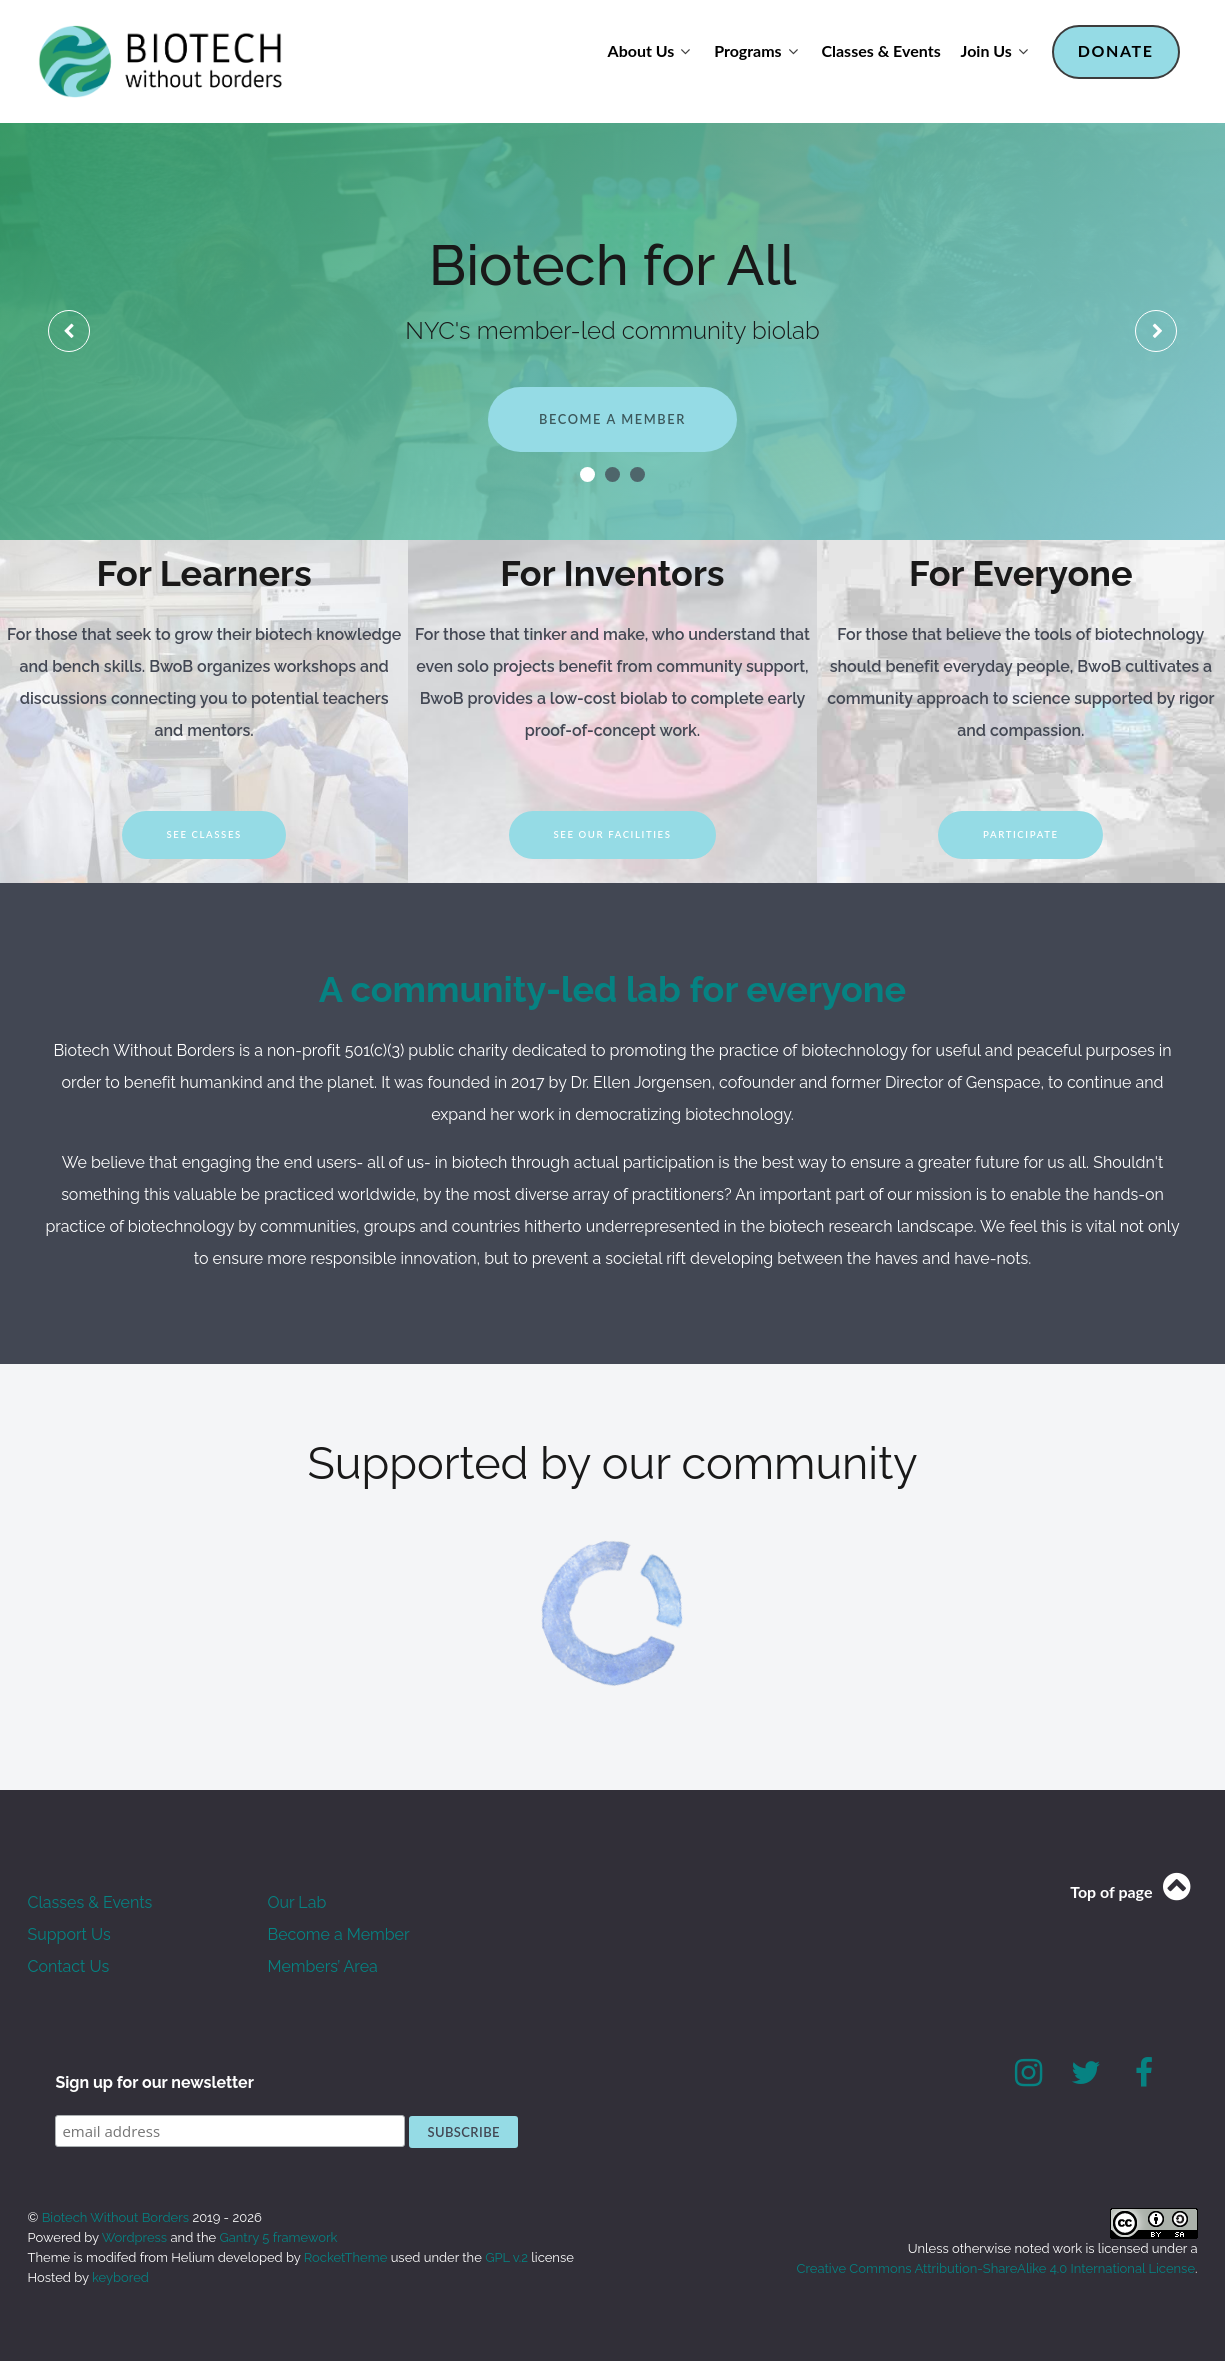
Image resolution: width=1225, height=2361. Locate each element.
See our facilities (612, 834)
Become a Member (339, 1934)
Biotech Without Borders (117, 2217)
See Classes (203, 834)
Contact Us (69, 1966)
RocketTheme (346, 2257)
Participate (1021, 834)
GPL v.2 (506, 2257)
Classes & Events (90, 1902)
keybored (120, 2277)
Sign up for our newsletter (154, 2082)
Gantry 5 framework (278, 2237)
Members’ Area (323, 1966)
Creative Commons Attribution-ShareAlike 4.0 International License (996, 2268)
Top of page (1133, 1891)
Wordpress (135, 2237)
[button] (587, 474)
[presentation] (69, 331)
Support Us (69, 1934)
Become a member (612, 419)
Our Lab (297, 1902)
